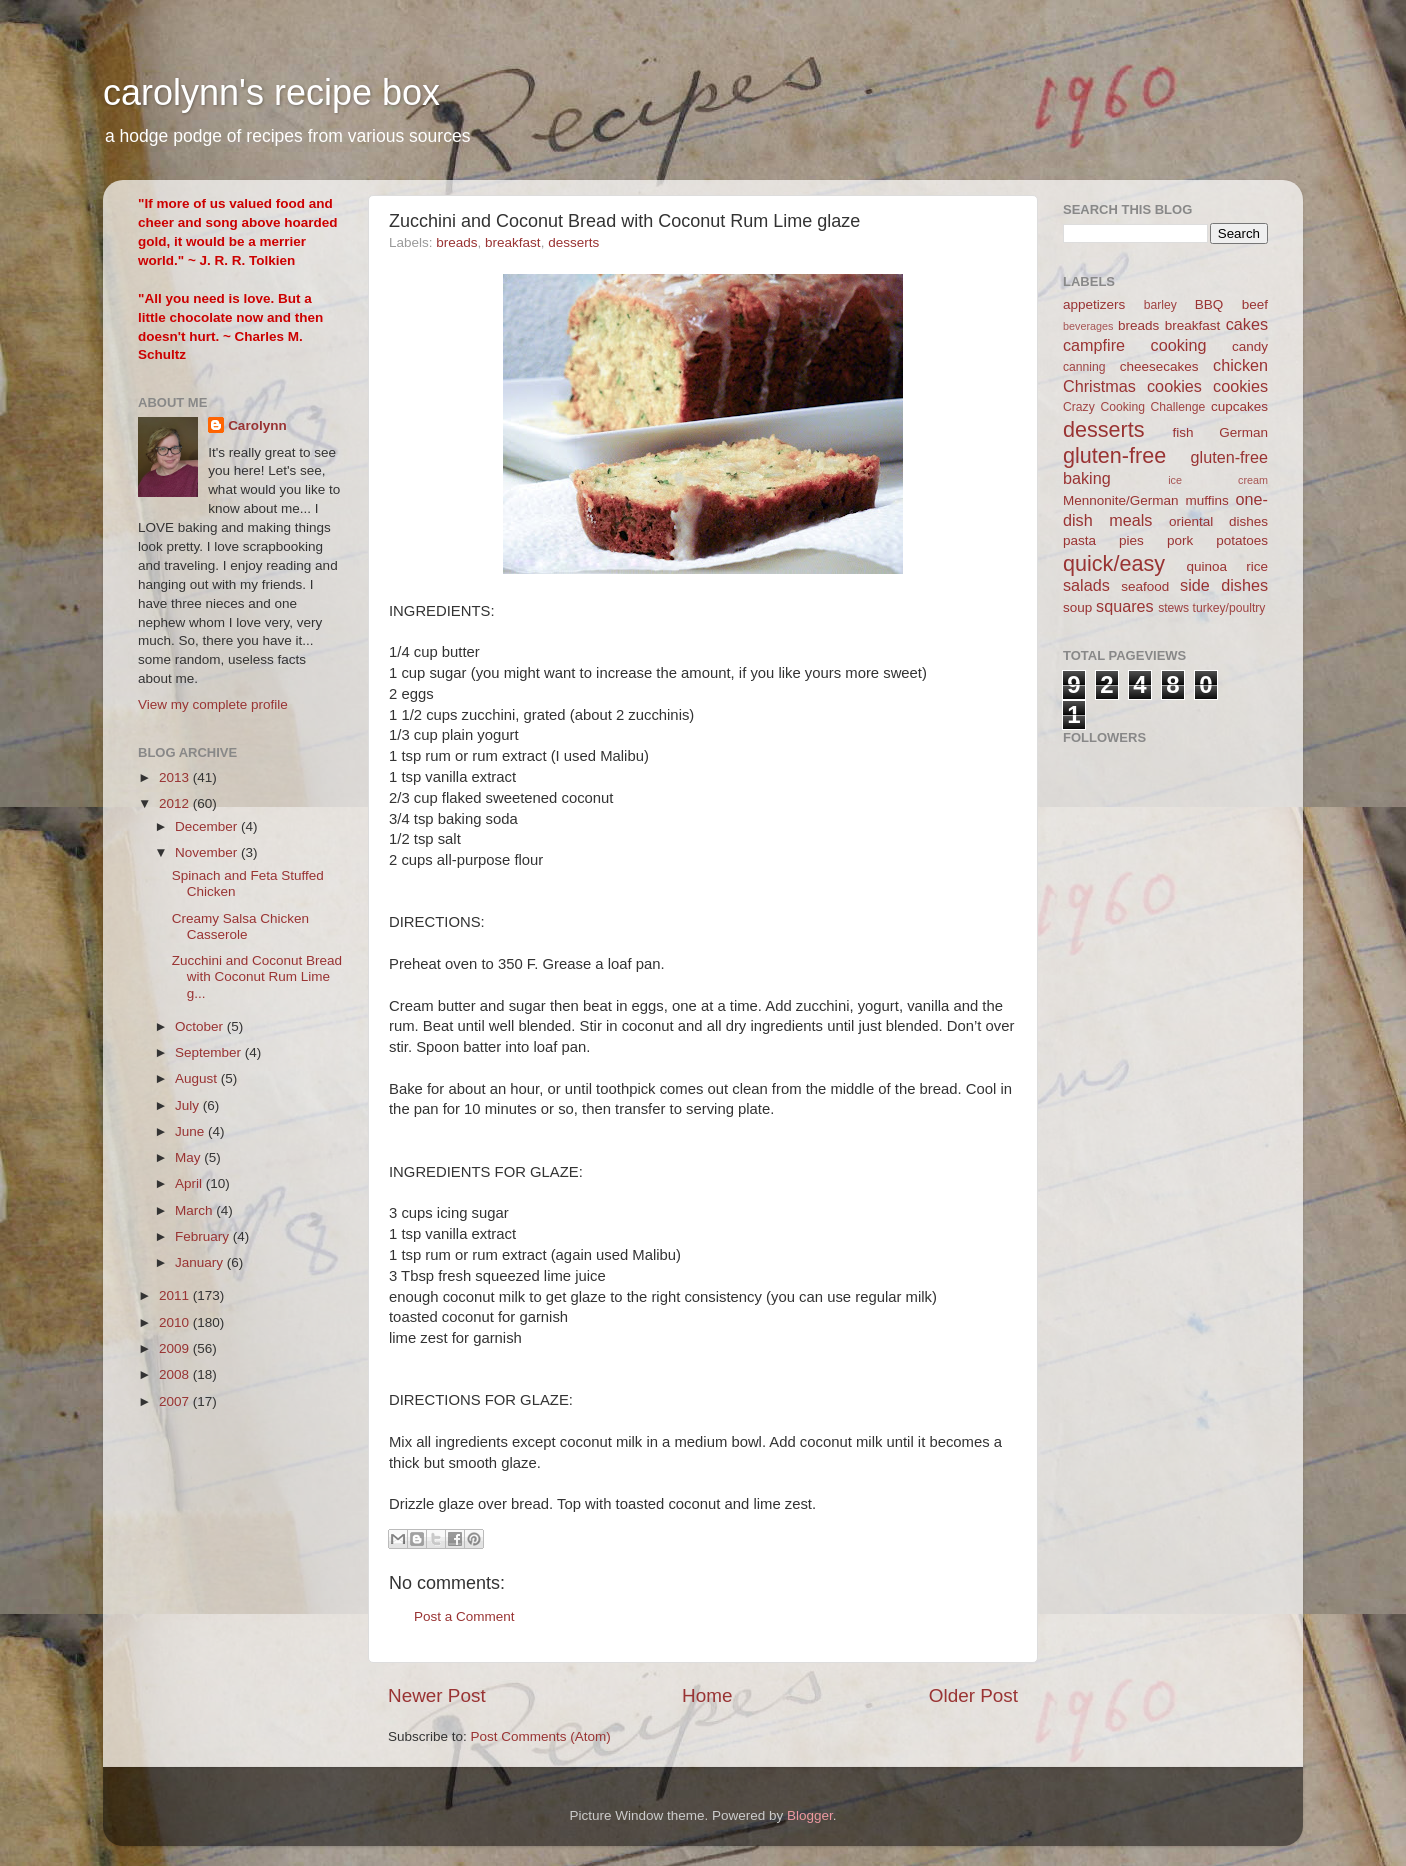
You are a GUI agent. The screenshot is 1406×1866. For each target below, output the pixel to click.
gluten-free (1114, 455)
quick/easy (1114, 563)
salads (1086, 585)
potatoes (1242, 540)
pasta (1079, 540)
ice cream (1218, 480)
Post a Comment (464, 1616)
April (190, 1183)
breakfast (513, 242)
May (189, 1157)
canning (1084, 367)
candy (1250, 346)
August (198, 1078)
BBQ (1209, 304)
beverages (1088, 326)
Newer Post (437, 1695)
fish (1183, 432)
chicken (1240, 365)
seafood (1145, 586)
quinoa (1206, 566)
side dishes (1224, 585)
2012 (176, 803)
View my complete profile (213, 704)
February (204, 1236)
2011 (176, 1295)
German (1243, 432)
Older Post (973, 1695)
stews (1173, 608)
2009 (176, 1348)
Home (707, 1695)
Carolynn (257, 425)
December (208, 826)
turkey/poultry (1229, 608)
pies (1131, 540)
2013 (176, 777)
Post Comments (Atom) (541, 1736)
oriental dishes (1218, 521)
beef (1255, 304)
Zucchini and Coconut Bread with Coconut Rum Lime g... (257, 976)
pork (1180, 540)
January (201, 1262)
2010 (176, 1322)
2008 (176, 1374)
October (201, 1026)
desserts (573, 242)
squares (1125, 606)
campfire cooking (1134, 345)
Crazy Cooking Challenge (1134, 407)
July (189, 1105)
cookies (1240, 386)
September (210, 1052)
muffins (1206, 500)
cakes (1247, 324)
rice (1257, 566)
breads (456, 242)
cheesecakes (1159, 366)
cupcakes (1239, 406)
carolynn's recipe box (271, 92)
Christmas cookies (1132, 386)
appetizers (1094, 304)
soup (1077, 607)
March (195, 1210)
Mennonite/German (1121, 500)
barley (1160, 305)
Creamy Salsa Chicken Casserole (240, 926)
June (191, 1131)
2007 (176, 1401)
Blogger (810, 1815)
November (208, 852)
